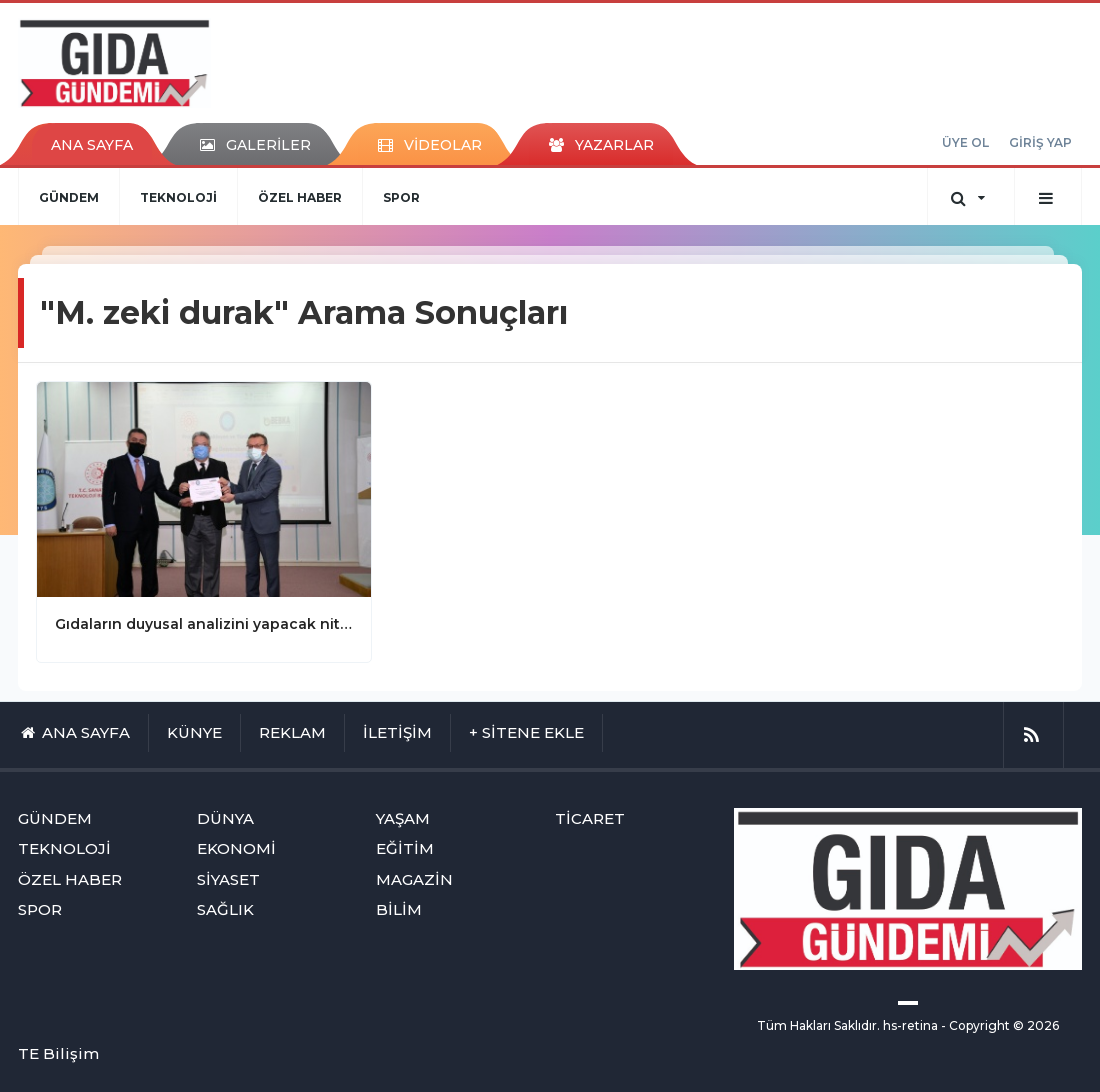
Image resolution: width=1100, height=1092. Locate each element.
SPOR (401, 197)
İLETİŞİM (397, 732)
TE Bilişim (58, 1053)
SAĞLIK (225, 909)
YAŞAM (403, 818)
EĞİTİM (405, 848)
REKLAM (292, 732)
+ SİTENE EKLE (526, 732)
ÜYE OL (965, 142)
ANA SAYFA (92, 145)
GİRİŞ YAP (1040, 142)
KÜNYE (194, 732)
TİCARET (590, 818)
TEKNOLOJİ (178, 197)
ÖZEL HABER (300, 197)
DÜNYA (225, 818)
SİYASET (228, 879)
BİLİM (399, 909)
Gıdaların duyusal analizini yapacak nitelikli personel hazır (204, 624)
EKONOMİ (236, 848)
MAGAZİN (414, 879)
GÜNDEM (69, 197)
